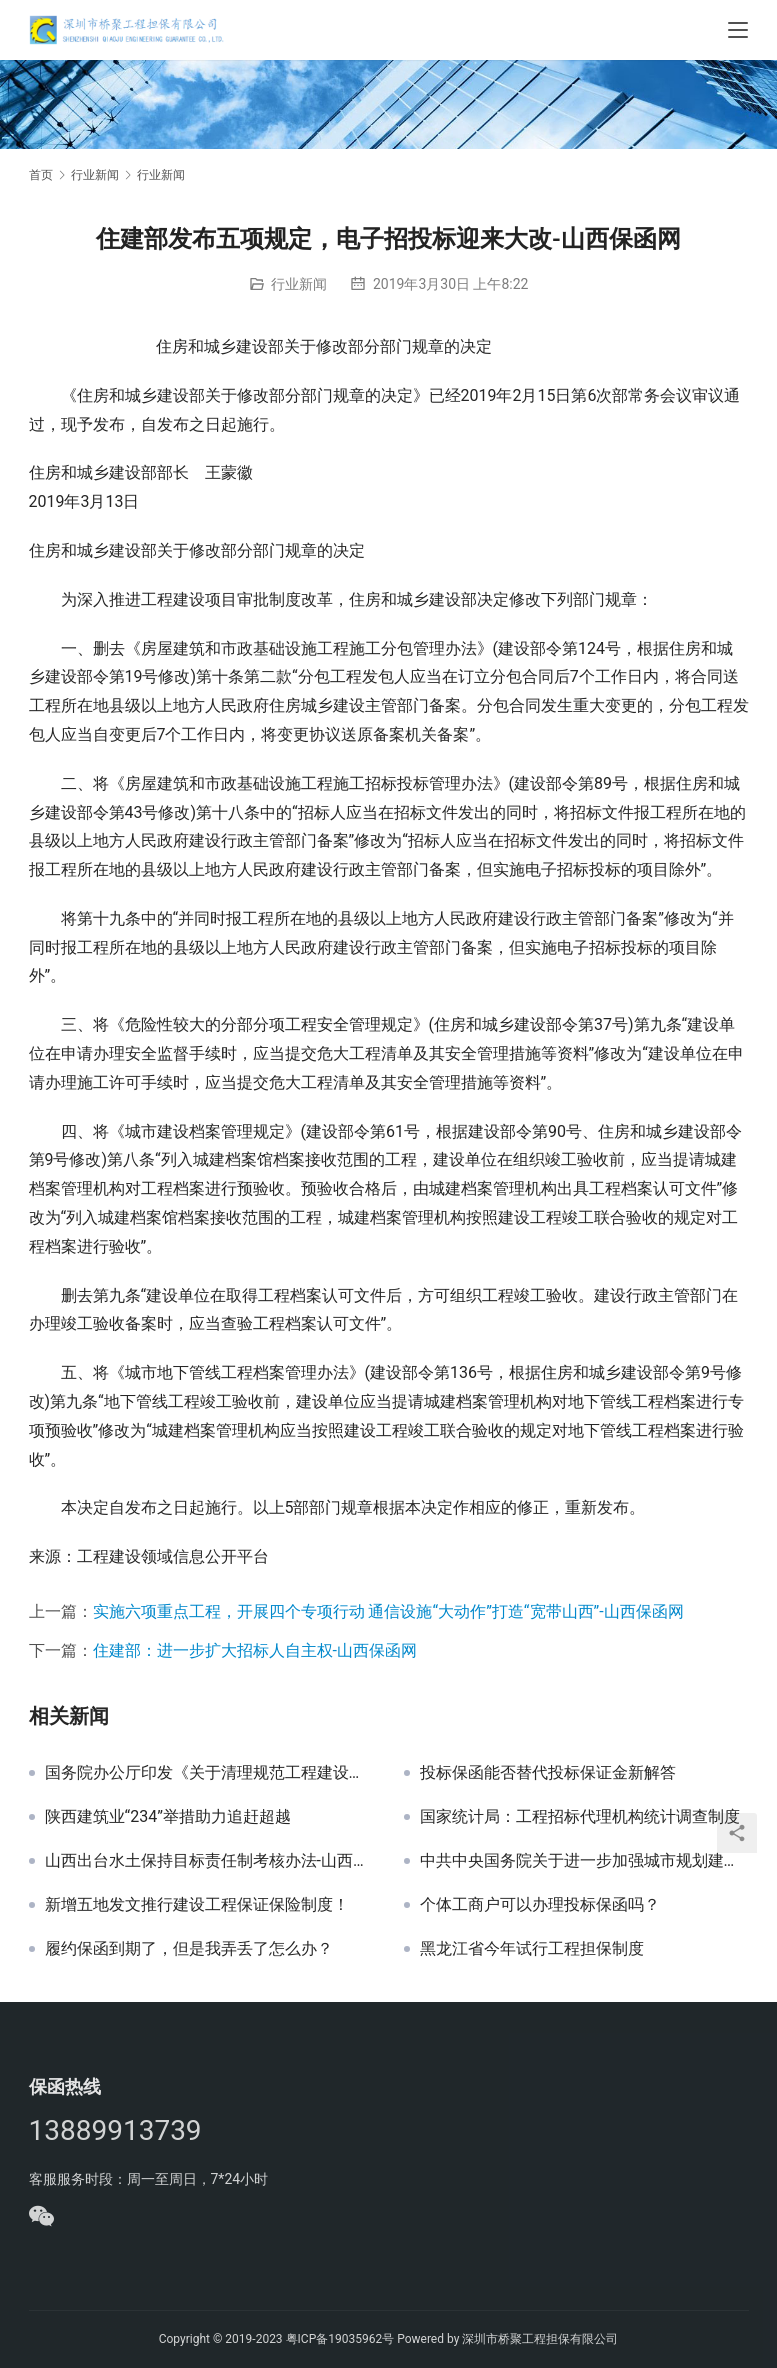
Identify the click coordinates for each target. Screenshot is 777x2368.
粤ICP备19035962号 (340, 2339)
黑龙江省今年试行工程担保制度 (532, 1949)
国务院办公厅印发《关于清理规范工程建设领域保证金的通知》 (209, 1773)
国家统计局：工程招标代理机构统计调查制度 (580, 1817)
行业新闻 (299, 284)
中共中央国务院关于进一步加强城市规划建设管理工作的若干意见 (584, 1861)
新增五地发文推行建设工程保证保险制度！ (197, 1905)
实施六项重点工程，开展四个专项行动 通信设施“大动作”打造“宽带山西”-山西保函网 (388, 1611)
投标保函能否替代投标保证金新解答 (548, 1773)
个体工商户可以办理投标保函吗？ (540, 1905)
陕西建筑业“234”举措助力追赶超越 (168, 1817)
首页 (41, 175)
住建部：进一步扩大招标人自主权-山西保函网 (255, 1650)
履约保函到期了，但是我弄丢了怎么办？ (189, 1949)
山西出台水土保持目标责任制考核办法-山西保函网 (209, 1861)
